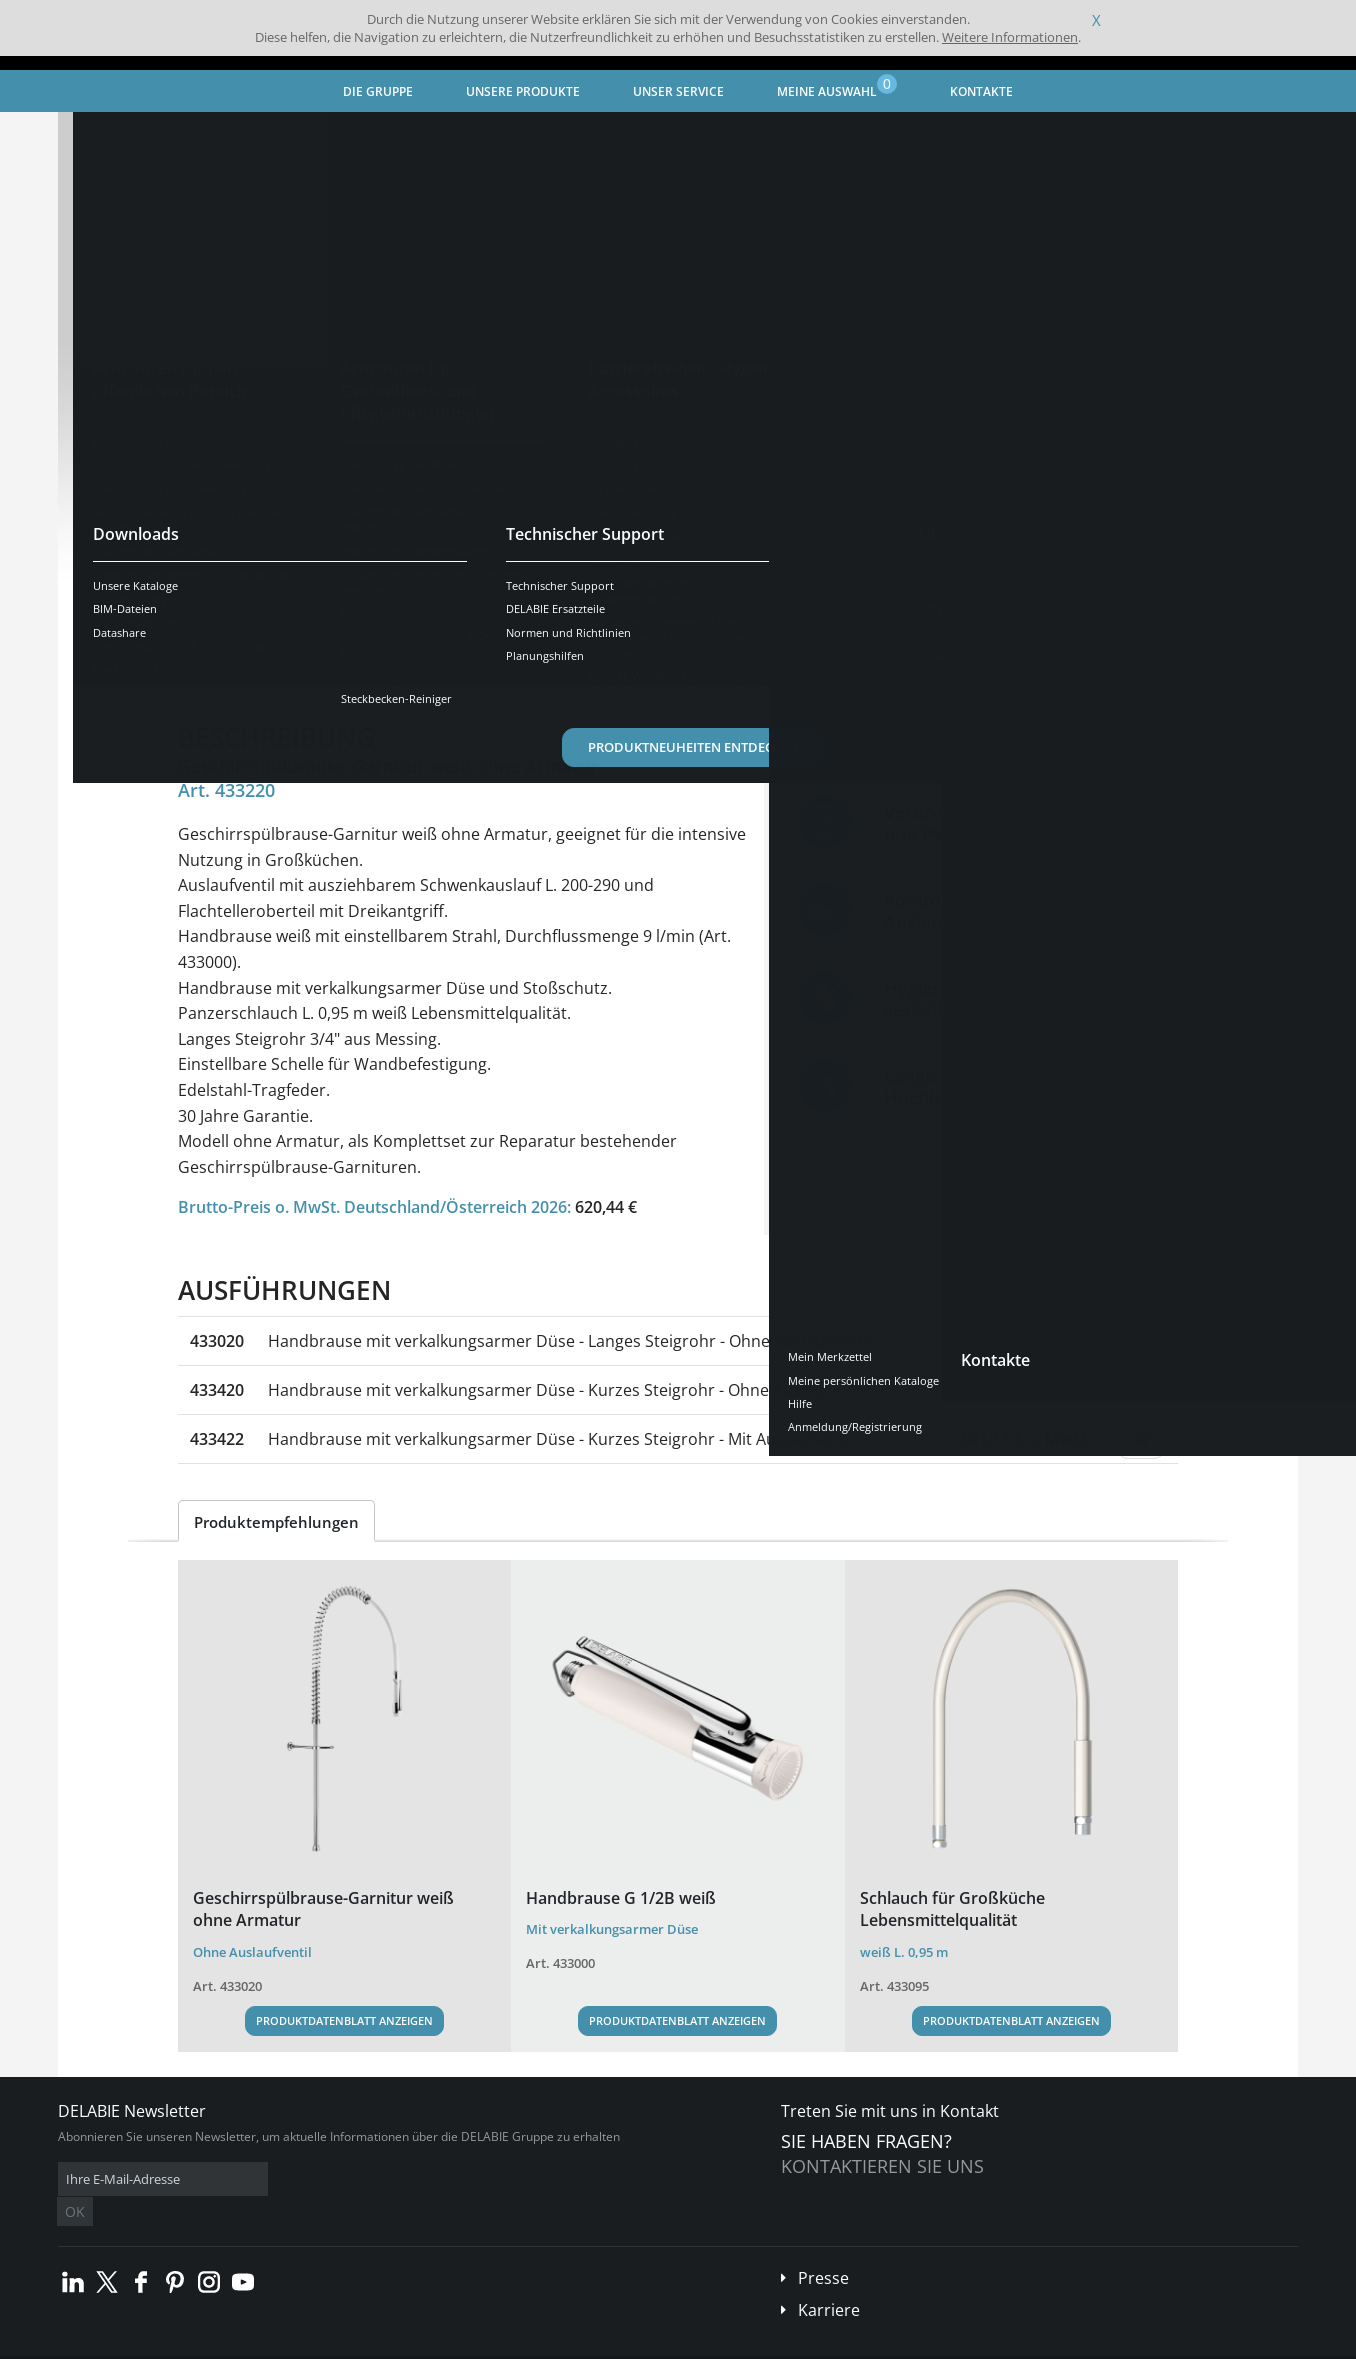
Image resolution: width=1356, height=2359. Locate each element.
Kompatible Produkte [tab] (736, 665)
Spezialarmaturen (339, 135)
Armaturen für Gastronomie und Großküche (545, 135)
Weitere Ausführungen (288, 603)
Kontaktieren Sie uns (882, 2166)
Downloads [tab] (475, 665)
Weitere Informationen (1010, 37)
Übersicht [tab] (230, 665)
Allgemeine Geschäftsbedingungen (237, 2343)
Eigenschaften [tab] (350, 665)
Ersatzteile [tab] (588, 665)
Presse (823, 2248)
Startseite (112, 135)
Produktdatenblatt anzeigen (344, 2020)
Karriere (829, 2280)
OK (375, 2179)
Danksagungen (456, 2343)
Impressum (372, 2343)
